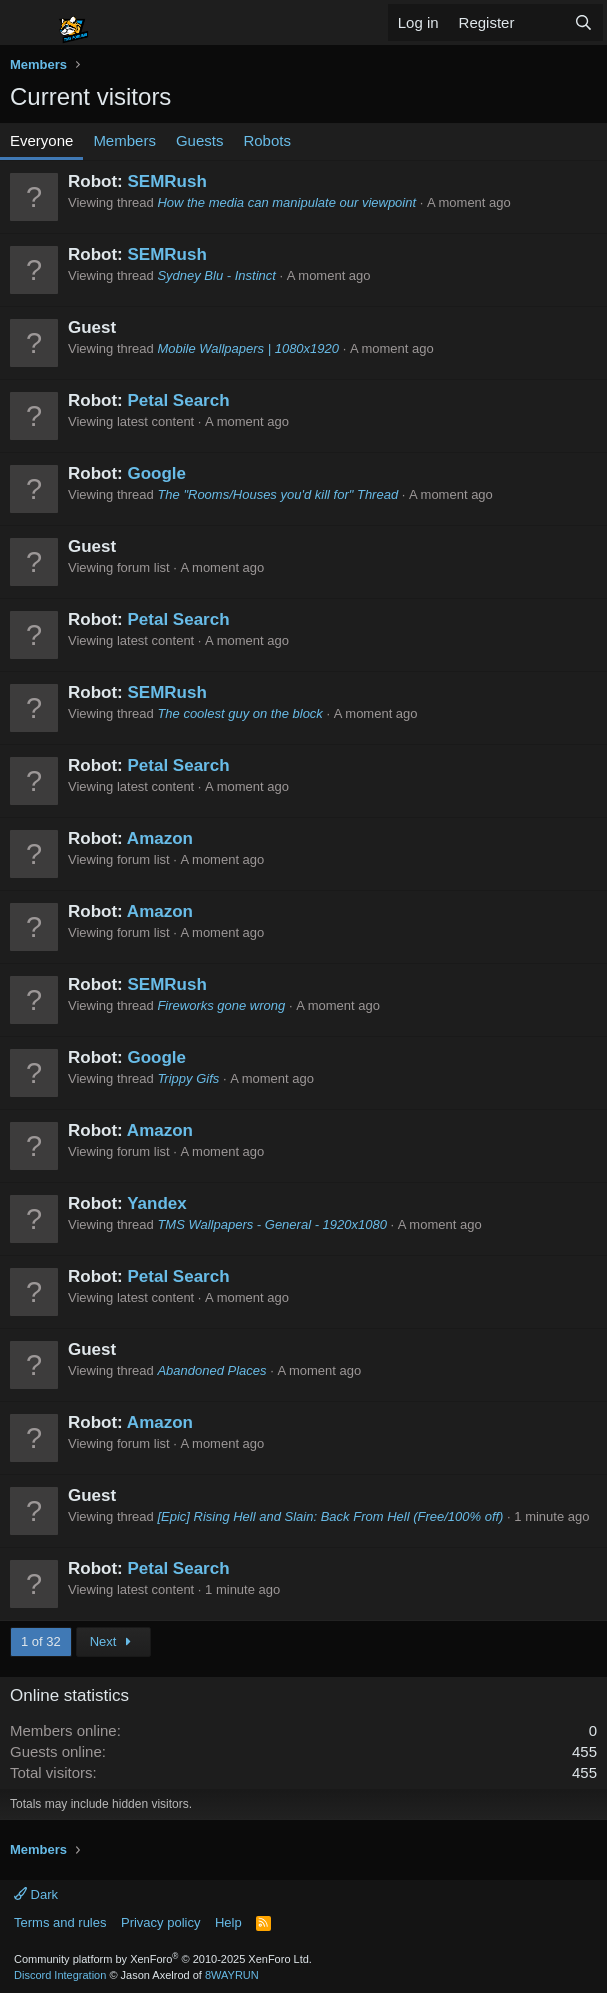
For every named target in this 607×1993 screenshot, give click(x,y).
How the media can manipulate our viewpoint (286, 202)
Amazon (160, 838)
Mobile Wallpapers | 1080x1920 (248, 348)
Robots (267, 140)
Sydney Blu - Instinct (216, 275)
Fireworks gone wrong (221, 1005)
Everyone (41, 140)
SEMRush (166, 181)
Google (156, 473)
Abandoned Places (211, 1370)
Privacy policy (160, 1922)
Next (113, 1641)
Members (124, 140)
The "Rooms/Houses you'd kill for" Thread (277, 494)
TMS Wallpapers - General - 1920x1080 (272, 1224)
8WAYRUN (232, 1975)
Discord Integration (60, 1975)
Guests (200, 140)
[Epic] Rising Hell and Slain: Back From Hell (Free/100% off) (330, 1516)
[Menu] (27, 23)
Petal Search (178, 400)
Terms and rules (60, 1922)
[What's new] (543, 22)
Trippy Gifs (188, 1078)
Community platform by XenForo (163, 1959)
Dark (36, 1894)
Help (228, 1922)
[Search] (583, 22)
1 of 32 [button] (41, 1641)
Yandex (157, 1203)
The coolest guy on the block (240, 713)
